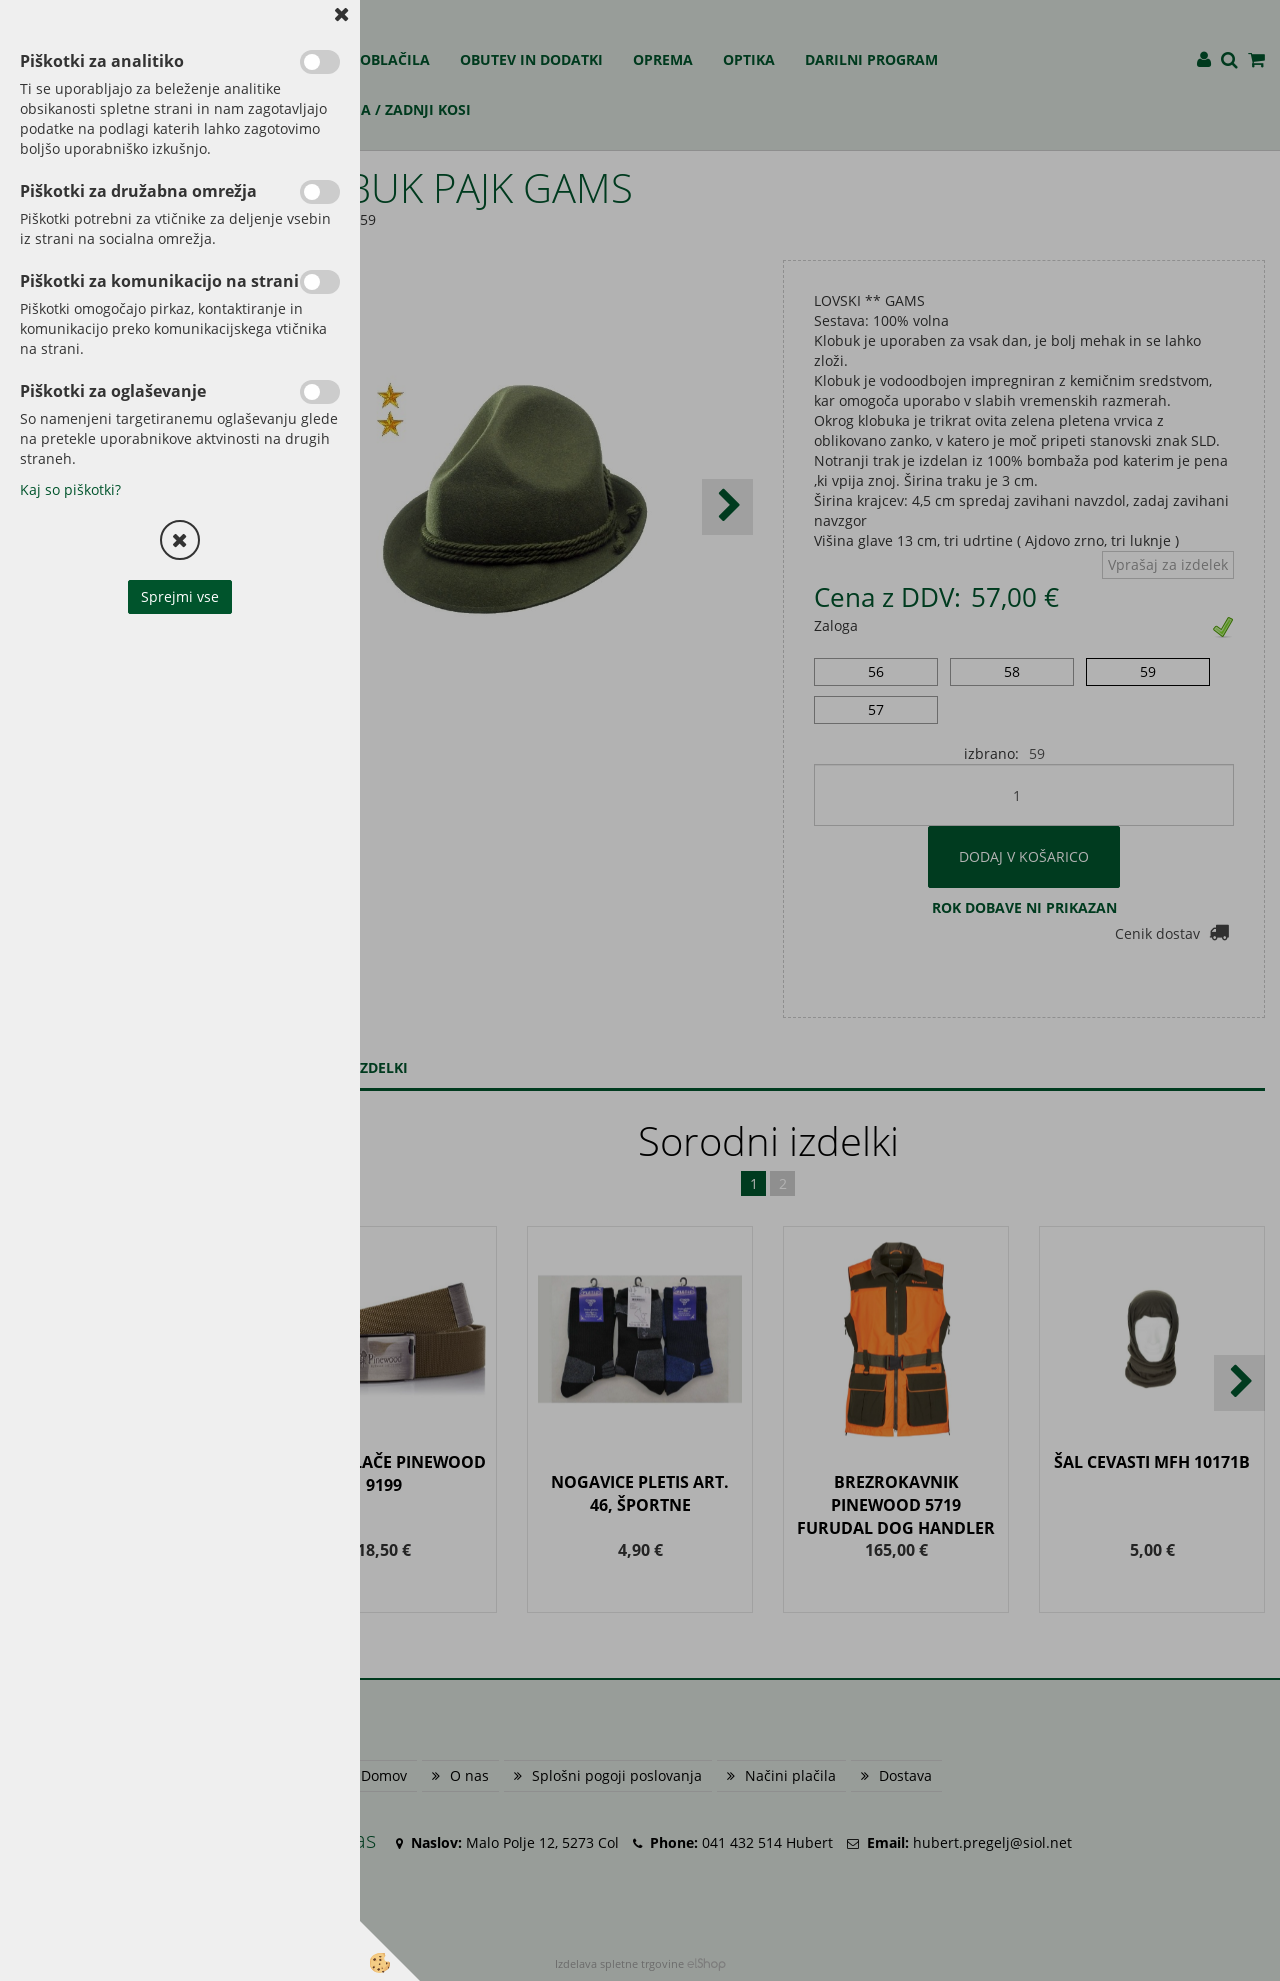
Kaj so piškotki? (70, 489)
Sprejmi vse (180, 596)
